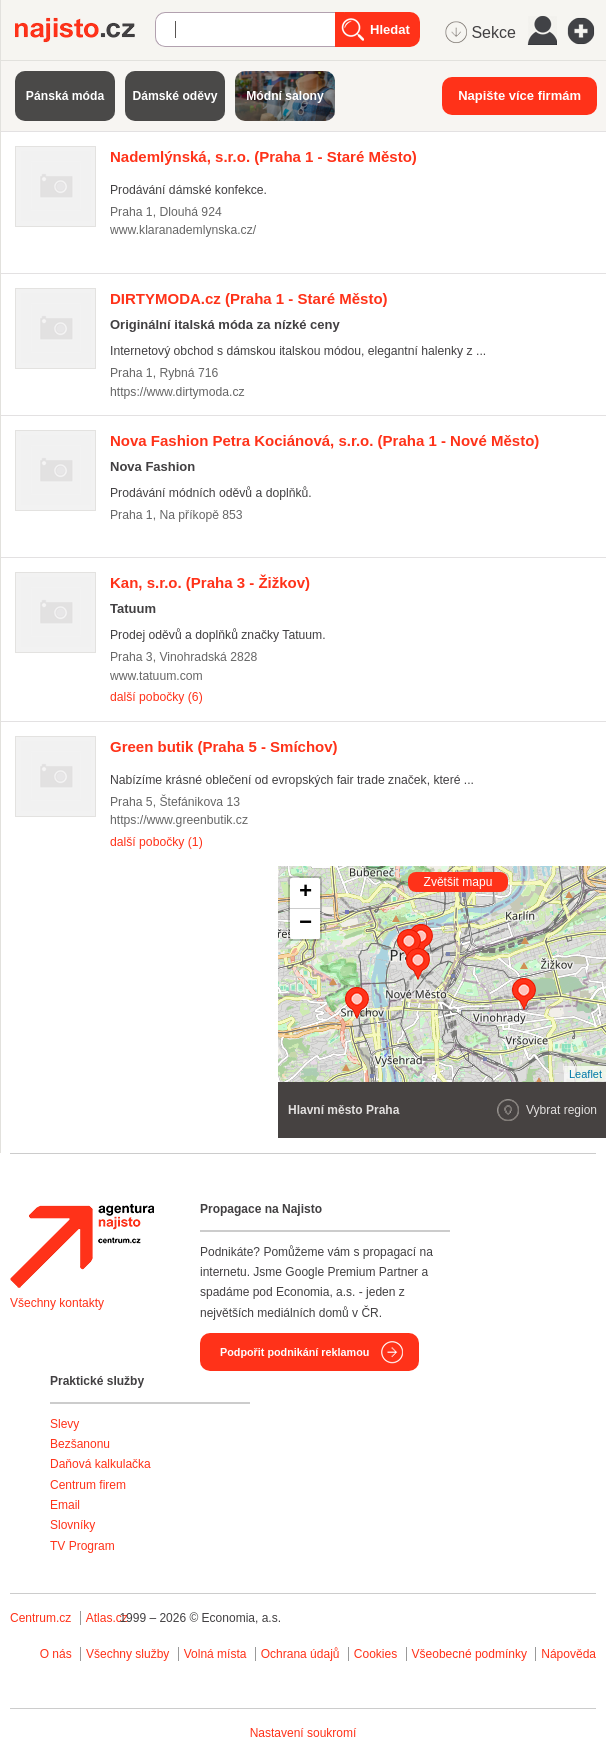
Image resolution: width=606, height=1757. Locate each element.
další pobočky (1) (156, 842)
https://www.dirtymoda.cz (177, 392)
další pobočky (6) (156, 697)
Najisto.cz (85, 30)
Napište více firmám (519, 95)
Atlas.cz (107, 1618)
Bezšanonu (80, 1444)
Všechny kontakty (57, 1303)
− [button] (305, 924)
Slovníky (72, 1525)
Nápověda (568, 1654)
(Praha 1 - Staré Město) (263, 156)
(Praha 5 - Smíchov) (224, 746)
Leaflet (585, 1074)
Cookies (375, 1654)
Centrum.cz (40, 1618)
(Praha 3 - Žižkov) (210, 582)
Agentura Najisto (82, 1246)
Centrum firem (88, 1485)
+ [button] (305, 893)
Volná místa (215, 1654)
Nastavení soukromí (303, 1733)
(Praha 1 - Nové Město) (324, 440)
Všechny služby (129, 1654)
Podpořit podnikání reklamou (294, 1352)
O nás (56, 1654)
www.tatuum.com (156, 676)
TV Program (82, 1546)
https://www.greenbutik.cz (179, 820)
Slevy (64, 1424)
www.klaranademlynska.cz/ (183, 230)
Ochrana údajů (300, 1654)
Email (65, 1505)
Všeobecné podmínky (469, 1654)
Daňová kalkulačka (100, 1464)
